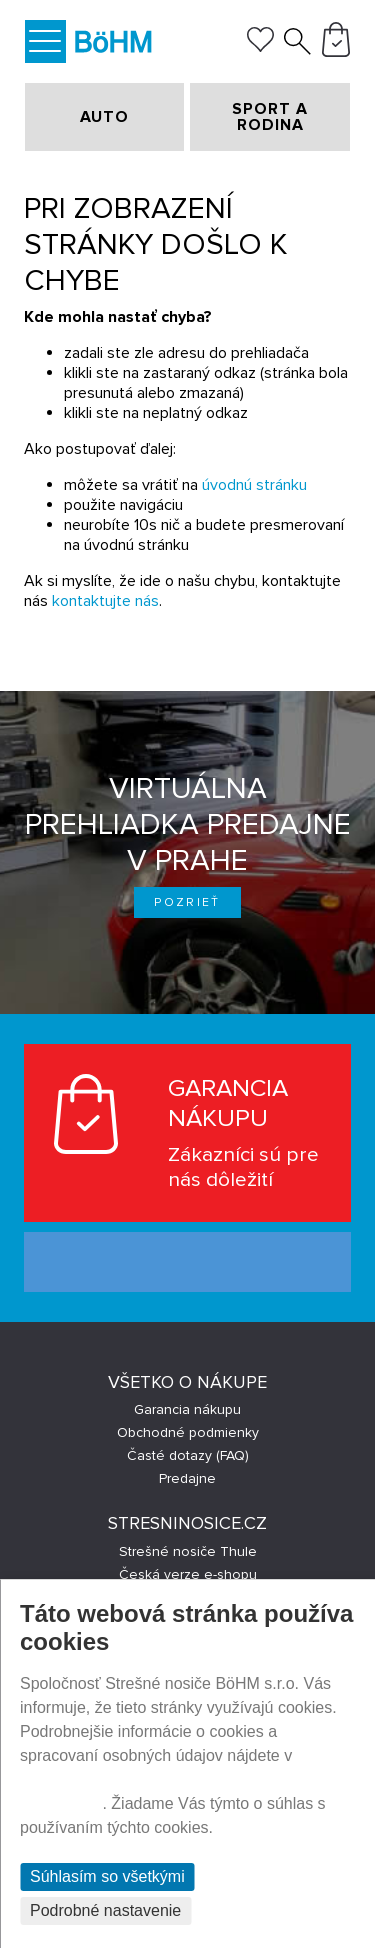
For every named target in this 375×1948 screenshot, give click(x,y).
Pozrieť (187, 902)
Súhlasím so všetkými (107, 1876)
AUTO (104, 117)
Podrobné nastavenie (105, 1910)
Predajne (187, 1478)
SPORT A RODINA (270, 117)
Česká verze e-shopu (188, 1574)
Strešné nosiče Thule (188, 1551)
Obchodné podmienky (188, 1432)
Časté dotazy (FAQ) (188, 1455)
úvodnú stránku (254, 485)
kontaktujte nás (105, 601)
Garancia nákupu (187, 1409)
